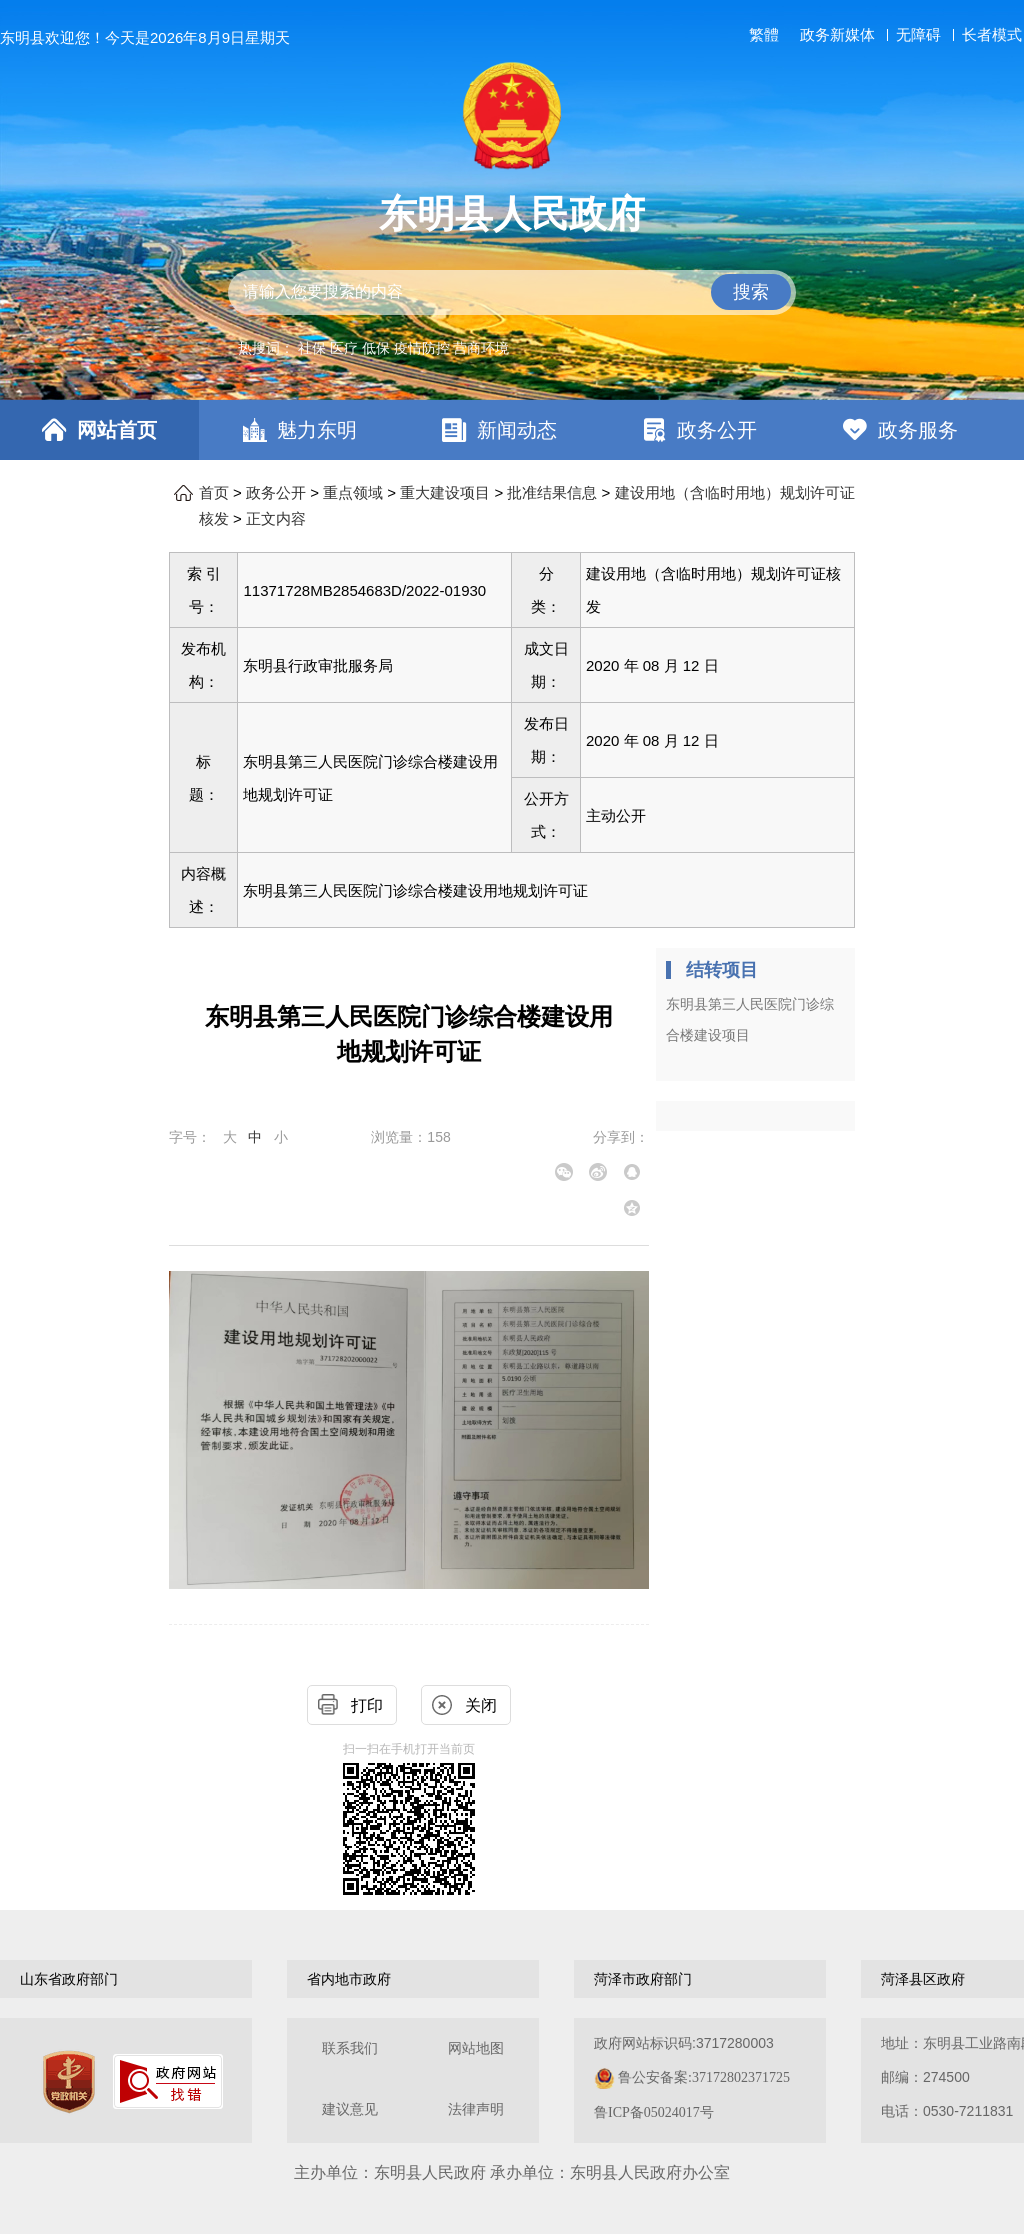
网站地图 (476, 2048)
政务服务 (918, 430)
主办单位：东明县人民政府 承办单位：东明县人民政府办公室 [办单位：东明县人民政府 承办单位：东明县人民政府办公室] (512, 2172)
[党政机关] (69, 2082)
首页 (214, 493)
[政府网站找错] (168, 2081)
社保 (312, 348)
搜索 (751, 292)
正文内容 (276, 519)
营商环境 (481, 348)
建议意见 (350, 2109)
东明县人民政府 (512, 214)
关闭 (481, 1705)
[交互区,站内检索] (512, 292)
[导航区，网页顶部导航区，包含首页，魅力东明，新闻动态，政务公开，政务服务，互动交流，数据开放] (512, 430)
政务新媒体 (837, 35)
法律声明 (476, 2109)
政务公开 (717, 430)
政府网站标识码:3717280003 (692, 2077)
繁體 (764, 35)
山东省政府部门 (69, 1979)
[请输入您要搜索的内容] (512, 292)
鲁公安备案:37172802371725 (704, 2077)
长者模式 (992, 34)
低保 (376, 348)
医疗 (344, 348)
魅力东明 (317, 430)
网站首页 (117, 430)
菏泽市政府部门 (643, 1979)
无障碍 (918, 35)
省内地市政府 (349, 1979)
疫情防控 (422, 348)
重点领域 (353, 493)
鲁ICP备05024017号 (654, 2112)
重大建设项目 (445, 493)
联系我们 (350, 2048)
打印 (367, 1705)
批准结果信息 (552, 493)
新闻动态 (517, 430)
